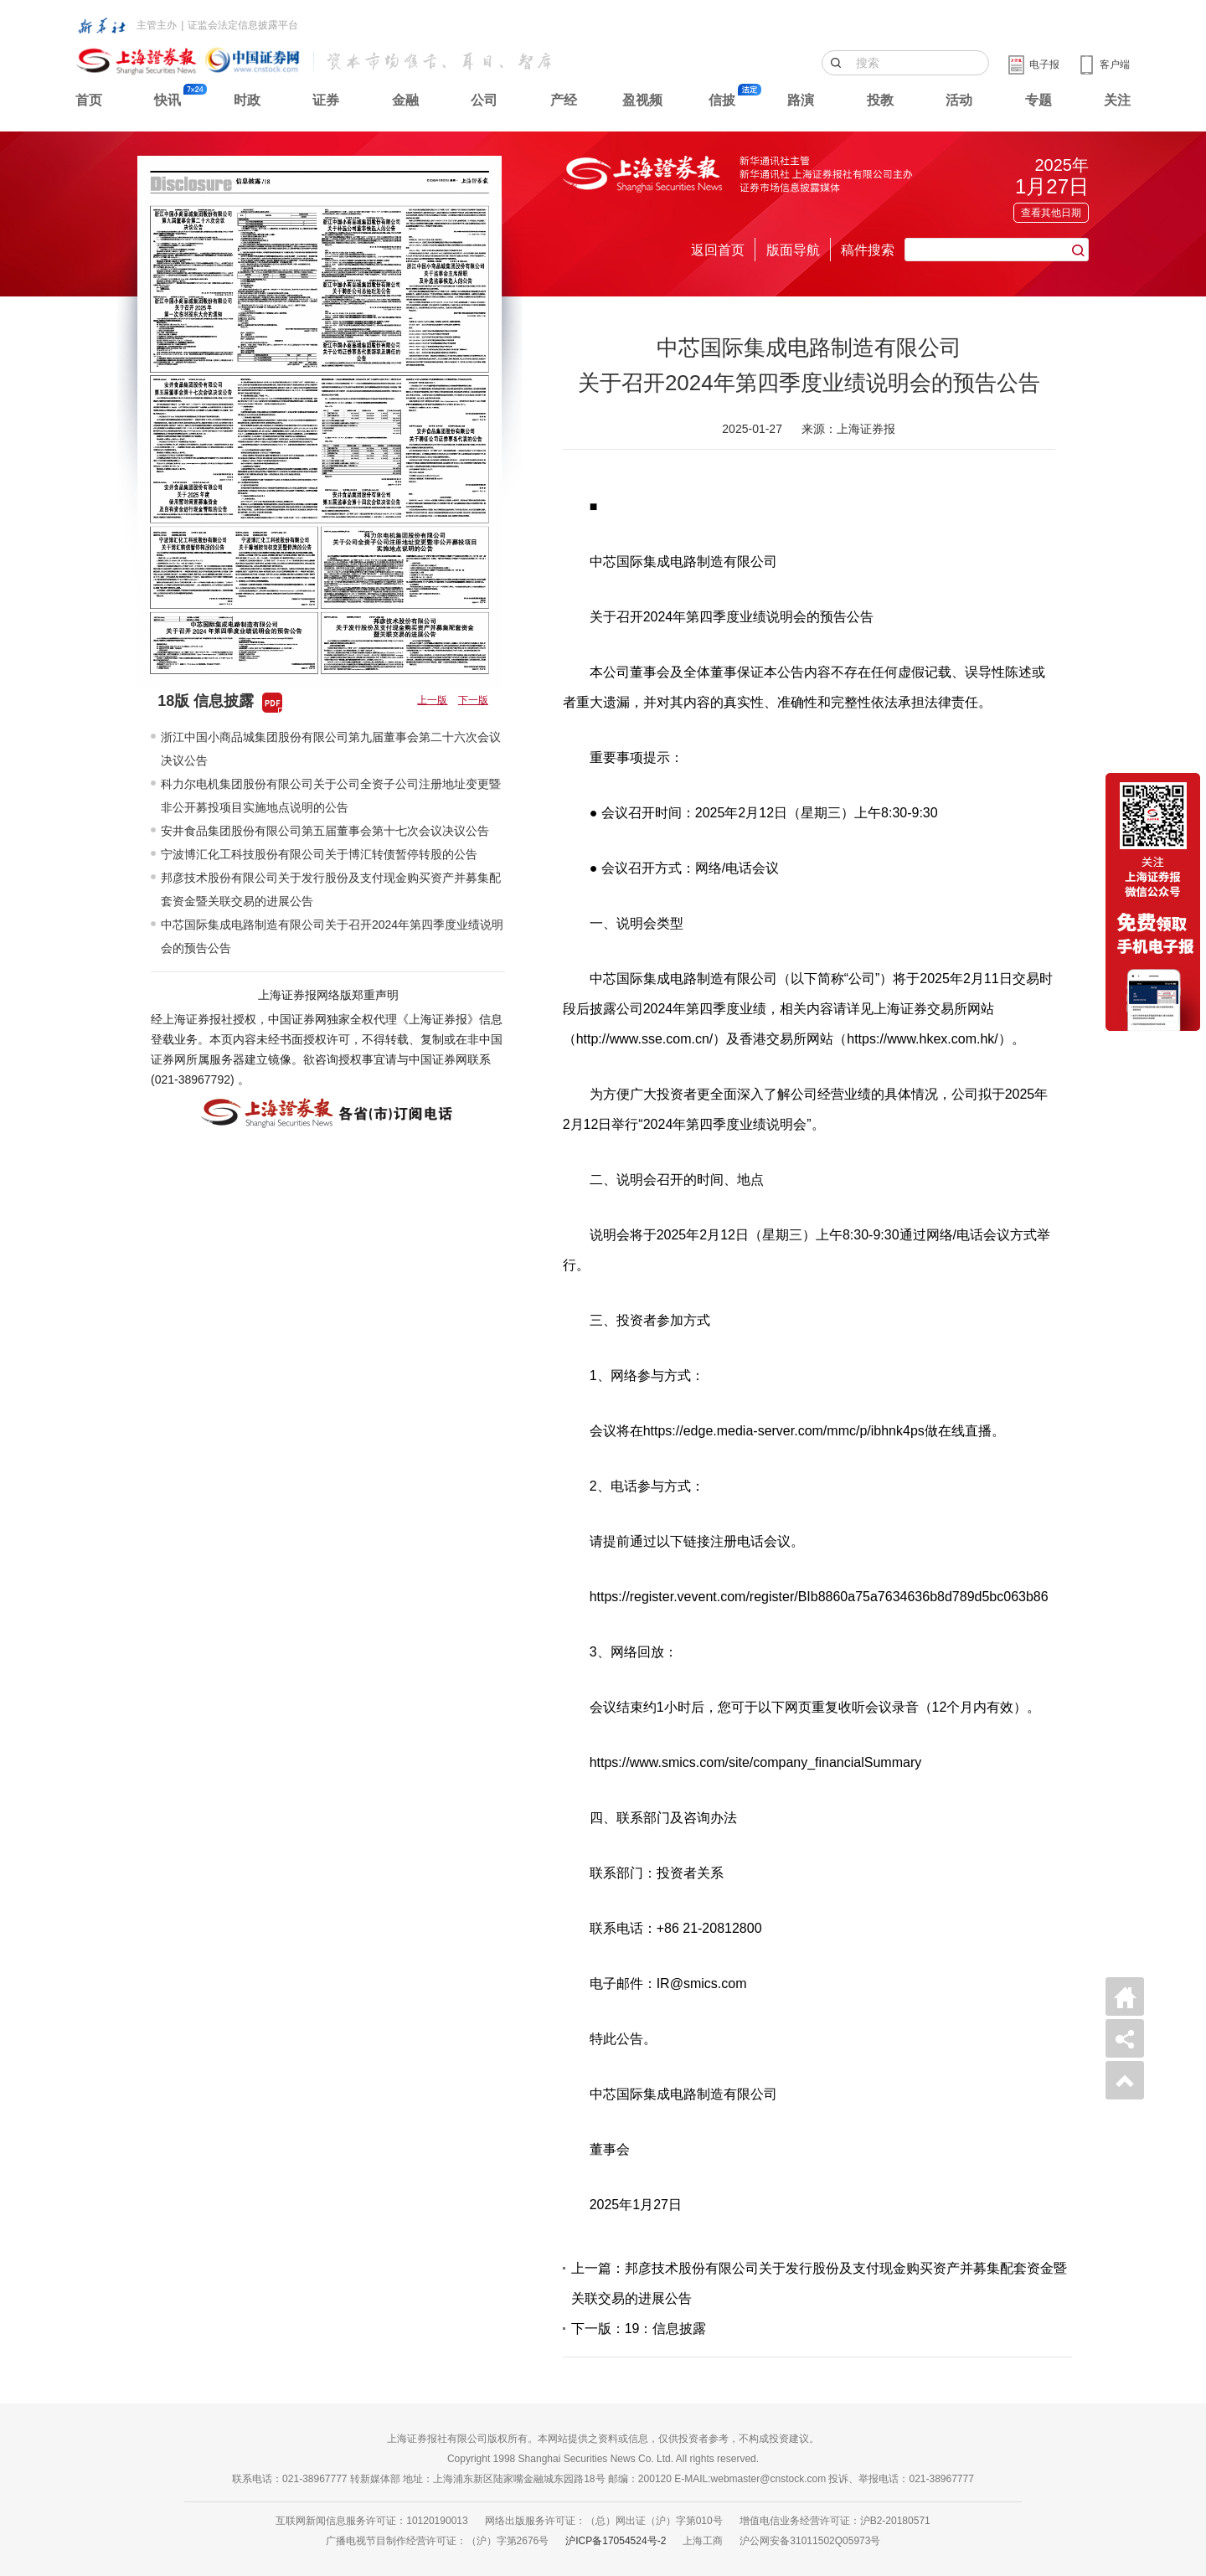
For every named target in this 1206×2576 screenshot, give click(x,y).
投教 (880, 100)
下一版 (473, 700)
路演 (800, 100)
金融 (405, 100)
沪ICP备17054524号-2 (615, 2541)
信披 (722, 100)
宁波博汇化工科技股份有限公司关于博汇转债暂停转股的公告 (319, 854)
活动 (959, 100)
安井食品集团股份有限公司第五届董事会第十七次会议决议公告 (325, 830)
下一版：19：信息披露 (639, 2328)
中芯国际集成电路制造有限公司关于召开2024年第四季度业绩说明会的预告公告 (332, 936)
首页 (88, 100)
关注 (1117, 100)
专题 (1038, 100)
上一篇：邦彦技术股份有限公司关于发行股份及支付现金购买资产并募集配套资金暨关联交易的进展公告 (819, 2283)
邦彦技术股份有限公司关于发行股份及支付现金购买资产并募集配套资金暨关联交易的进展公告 (331, 889)
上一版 (432, 700)
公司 (484, 100)
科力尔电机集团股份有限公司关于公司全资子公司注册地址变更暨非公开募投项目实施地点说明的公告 (331, 795)
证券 (325, 100)
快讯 (167, 100)
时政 (247, 100)
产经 (563, 100)
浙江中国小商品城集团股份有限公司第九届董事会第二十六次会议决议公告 (331, 748)
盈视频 (642, 100)
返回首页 (718, 250)
